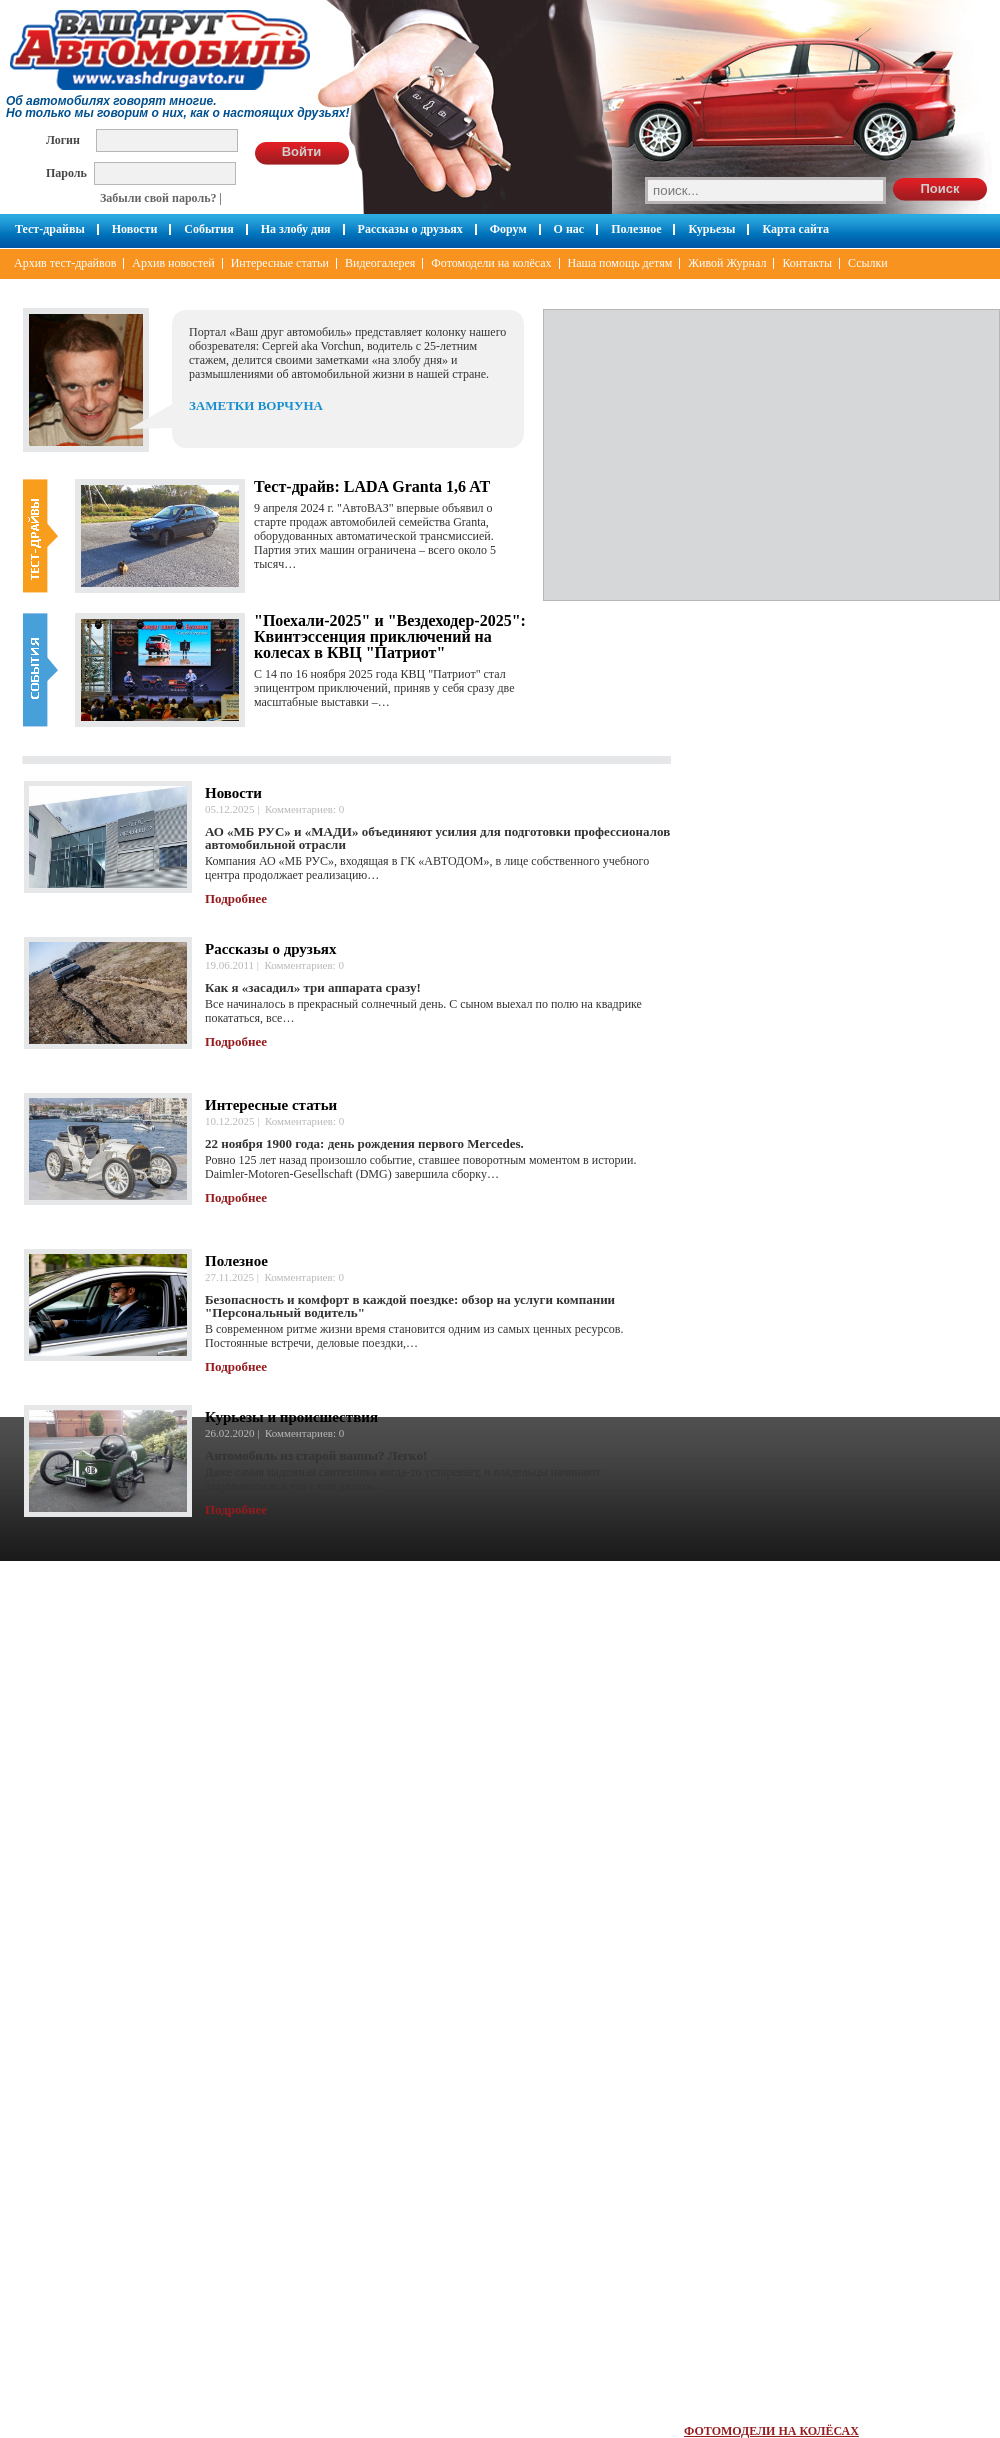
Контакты (807, 263)
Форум (508, 229)
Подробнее (236, 898)
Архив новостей (173, 263)
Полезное (636, 229)
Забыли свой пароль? (158, 198)
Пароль (66, 172)
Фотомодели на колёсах (491, 263)
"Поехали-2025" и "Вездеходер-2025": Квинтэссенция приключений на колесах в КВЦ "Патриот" (390, 636)
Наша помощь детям (620, 263)
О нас (569, 229)
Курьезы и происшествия (291, 1417)
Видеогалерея (380, 263)
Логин (63, 139)
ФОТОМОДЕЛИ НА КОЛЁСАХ (771, 2431)
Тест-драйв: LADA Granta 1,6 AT (372, 486)
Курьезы (711, 229)
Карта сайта (795, 229)
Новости (135, 229)
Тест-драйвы (50, 229)
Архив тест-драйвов (65, 263)
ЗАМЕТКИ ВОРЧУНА (256, 405)
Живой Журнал (727, 263)
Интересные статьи (280, 263)
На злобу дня (296, 229)
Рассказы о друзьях (410, 229)
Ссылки (868, 263)
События (208, 229)
